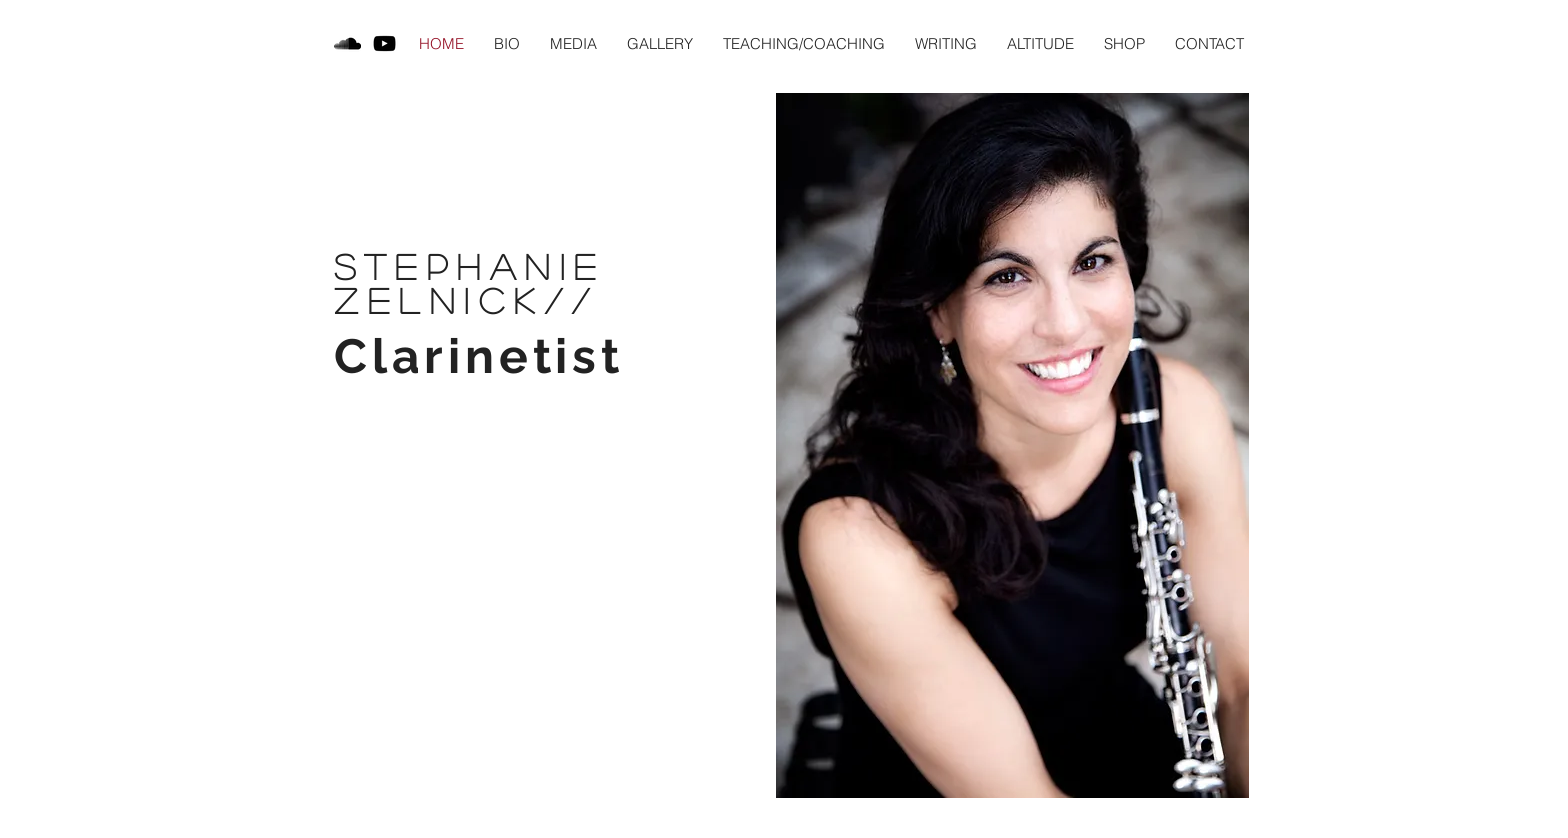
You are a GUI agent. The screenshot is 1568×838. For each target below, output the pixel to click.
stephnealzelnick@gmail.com (565, 812)
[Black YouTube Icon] (384, 43)
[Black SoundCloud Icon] (347, 43)
